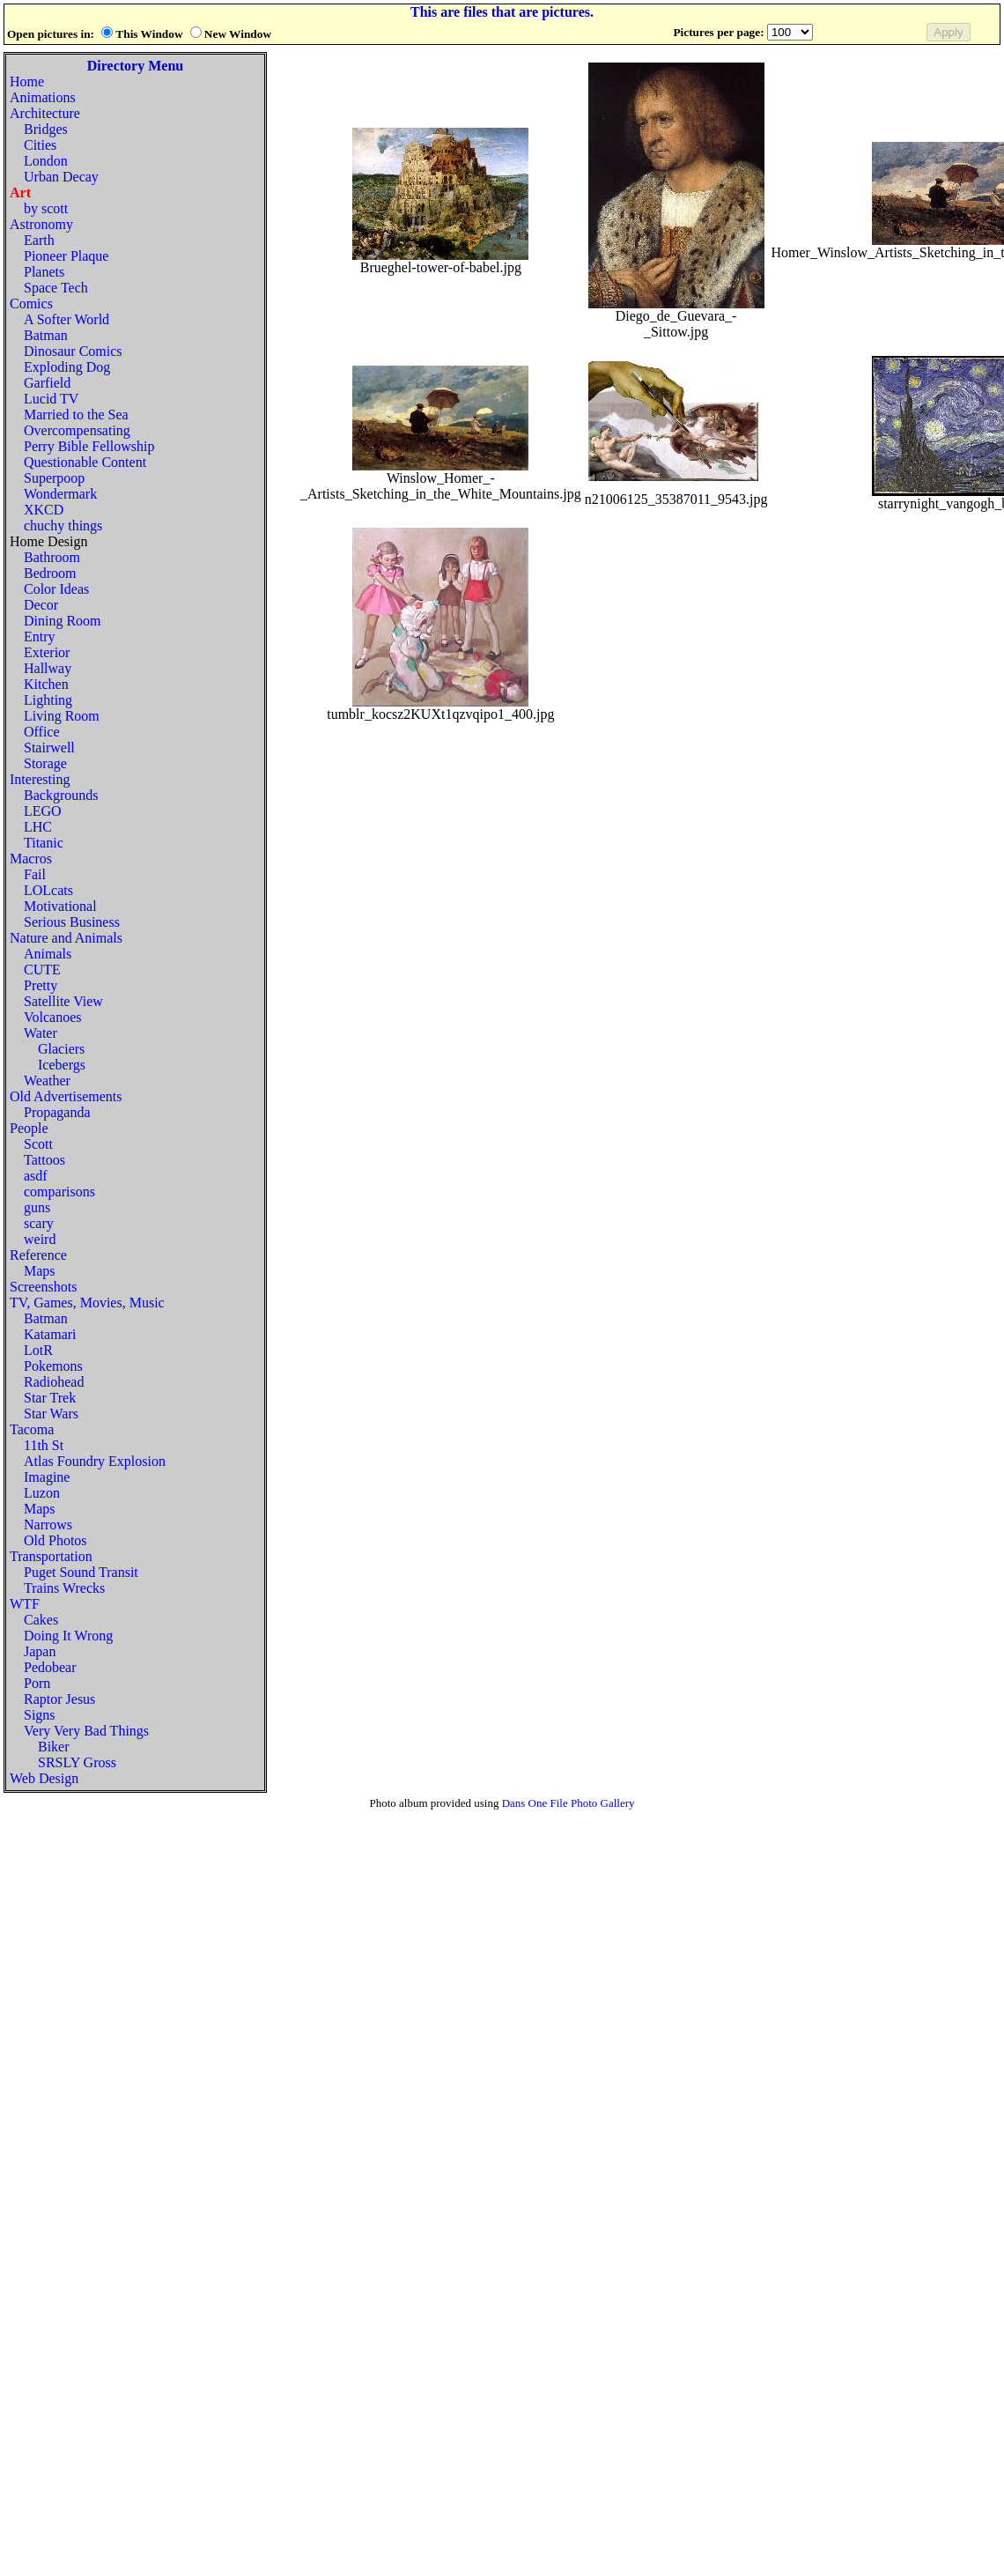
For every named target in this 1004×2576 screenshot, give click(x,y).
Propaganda (57, 1112)
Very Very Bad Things (86, 1730)
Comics (31, 303)
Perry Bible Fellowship (89, 446)
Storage (45, 763)
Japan (39, 1651)
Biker (54, 1746)
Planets (44, 271)
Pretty (40, 985)
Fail (35, 874)
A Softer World (66, 319)
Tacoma (32, 1429)
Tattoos (44, 1159)
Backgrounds (61, 795)
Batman (46, 335)
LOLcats (48, 890)
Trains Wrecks (64, 1587)
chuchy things (63, 525)
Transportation (51, 1556)
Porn (37, 1683)
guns (37, 1207)
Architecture (45, 113)
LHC (38, 826)
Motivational (60, 906)
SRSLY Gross (77, 1762)
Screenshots (43, 1286)
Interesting (40, 779)
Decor (41, 604)
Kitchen (46, 684)
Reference (38, 1254)
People (29, 1128)
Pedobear (50, 1667)
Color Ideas (56, 588)
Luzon (42, 1492)
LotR (38, 1350)
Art (20, 192)
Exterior (47, 652)
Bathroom (52, 557)
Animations (43, 97)
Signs (39, 1714)
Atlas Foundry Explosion (95, 1461)
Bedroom (50, 573)
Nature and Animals (66, 937)
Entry (39, 636)
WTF (25, 1603)
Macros (31, 858)
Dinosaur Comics (73, 351)
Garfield (47, 382)
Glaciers (61, 1048)
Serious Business (72, 921)
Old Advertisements (66, 1096)
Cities (40, 144)
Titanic (43, 842)
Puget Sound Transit (81, 1572)
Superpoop (54, 477)
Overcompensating (77, 430)
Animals (47, 953)
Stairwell (49, 747)
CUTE (42, 969)
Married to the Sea (76, 414)
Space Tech (56, 287)
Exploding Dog (67, 366)
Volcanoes (52, 1017)
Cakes (41, 1619)
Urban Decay (61, 176)
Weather (47, 1080)
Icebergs (61, 1064)
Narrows (48, 1524)
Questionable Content (85, 462)
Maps (39, 1270)
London (46, 160)
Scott (38, 1143)
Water (40, 1032)
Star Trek (50, 1397)
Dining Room (62, 620)
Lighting (48, 699)
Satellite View (63, 1001)
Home (27, 81)
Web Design (44, 1778)
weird (39, 1239)
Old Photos (55, 1540)
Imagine (47, 1476)
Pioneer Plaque (66, 255)
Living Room (62, 715)
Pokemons (53, 1365)
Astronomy (41, 224)
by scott (46, 208)
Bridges (46, 129)
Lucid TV (51, 398)
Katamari (50, 1334)
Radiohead (54, 1381)
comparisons (59, 1191)
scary (39, 1223)
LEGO (43, 810)
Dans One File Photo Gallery (568, 1803)
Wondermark (60, 493)
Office (42, 731)
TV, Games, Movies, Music (87, 1302)
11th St (43, 1445)
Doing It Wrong (68, 1635)
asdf (36, 1175)
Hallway (47, 668)
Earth (39, 240)
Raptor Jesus (59, 1698)
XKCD (43, 509)
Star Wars (51, 1413)
